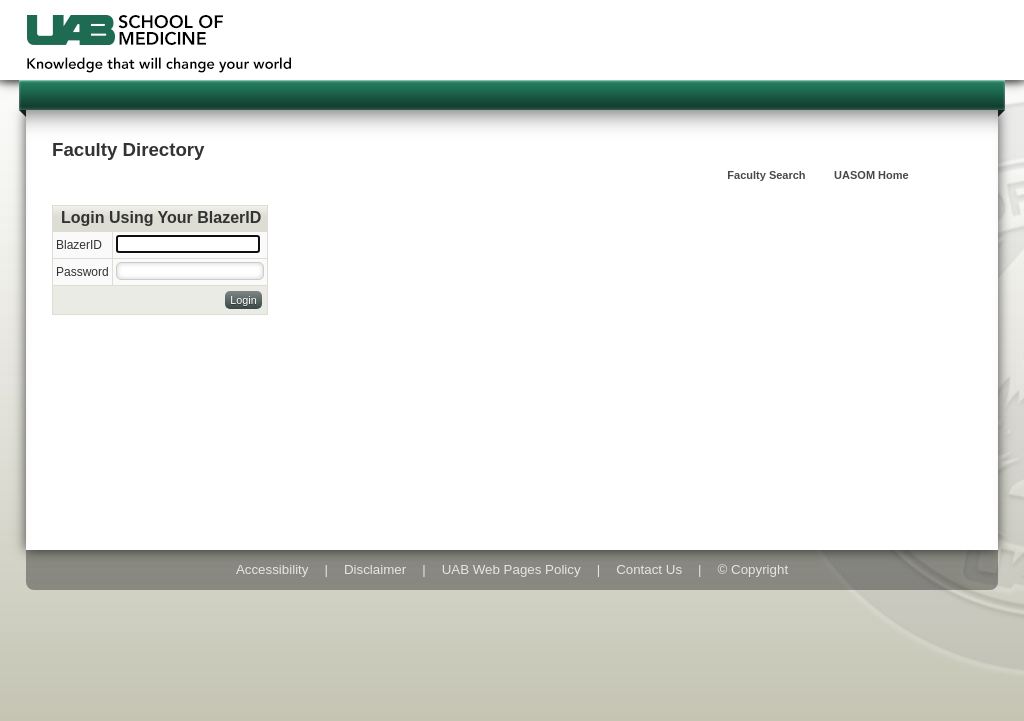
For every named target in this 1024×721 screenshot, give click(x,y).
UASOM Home (871, 175)
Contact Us (649, 569)
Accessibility (272, 569)
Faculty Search (766, 175)
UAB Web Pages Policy (511, 569)
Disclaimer (375, 569)
